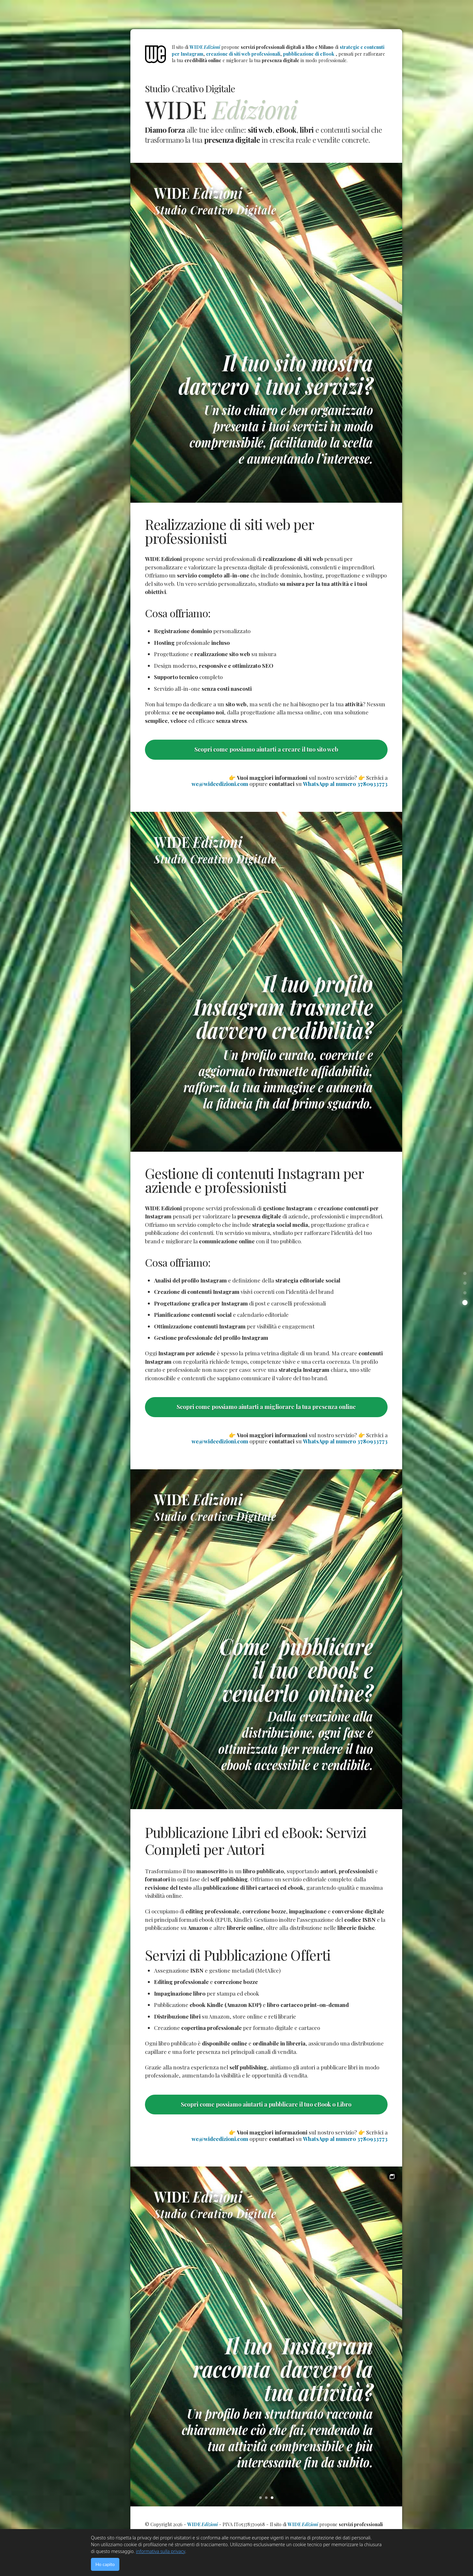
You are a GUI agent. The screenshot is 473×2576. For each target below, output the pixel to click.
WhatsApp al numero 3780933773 (345, 783)
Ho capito (105, 2564)
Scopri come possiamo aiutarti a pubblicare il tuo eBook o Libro (266, 2104)
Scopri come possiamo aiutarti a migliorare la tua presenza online (266, 1407)
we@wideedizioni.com (220, 783)
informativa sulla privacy (160, 2551)
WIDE (205, 47)
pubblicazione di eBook (308, 54)
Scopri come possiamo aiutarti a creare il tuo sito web (266, 749)
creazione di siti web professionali (243, 54)
